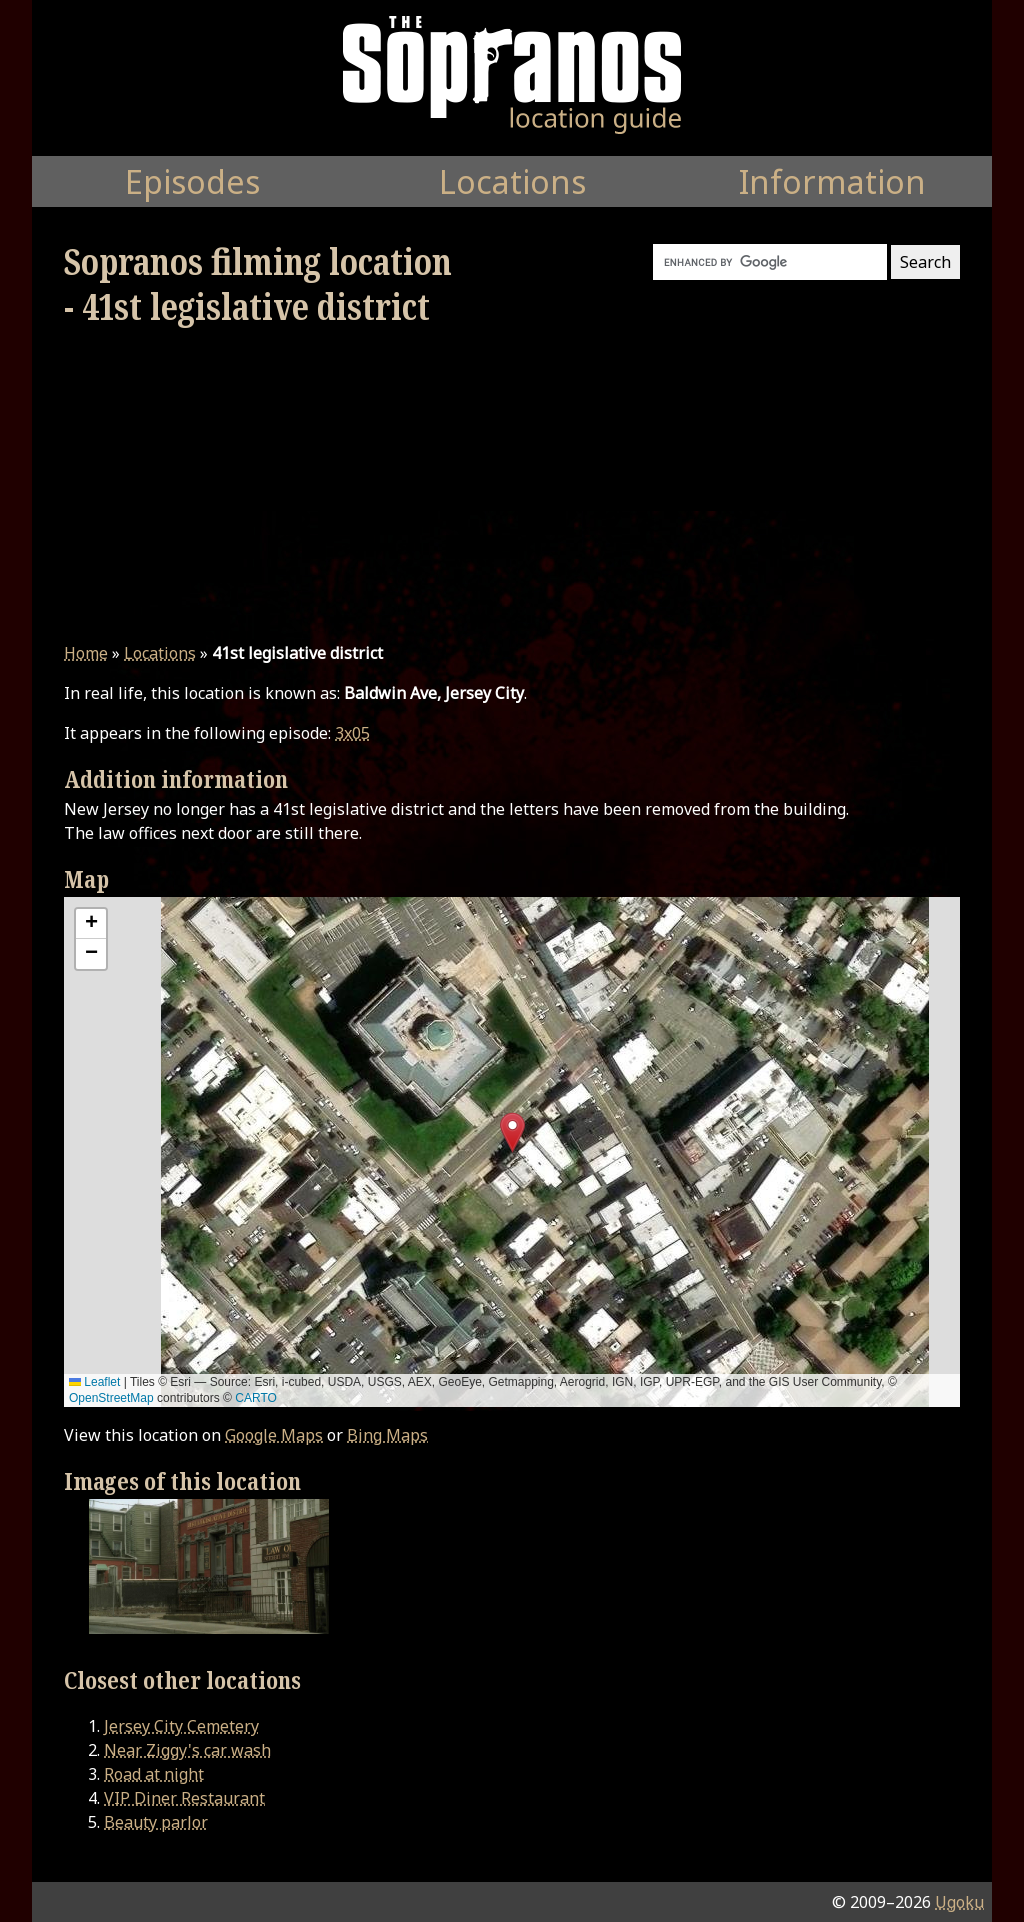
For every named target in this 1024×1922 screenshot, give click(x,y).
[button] (512, 1132)
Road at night (154, 1774)
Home (86, 653)
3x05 (352, 733)
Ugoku (959, 1902)
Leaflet (94, 1382)
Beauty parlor (156, 1822)
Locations (160, 653)
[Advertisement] (512, 485)
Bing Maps (387, 1435)
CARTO (256, 1398)
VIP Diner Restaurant (184, 1798)
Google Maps (274, 1435)
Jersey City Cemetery (181, 1726)
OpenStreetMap (111, 1398)
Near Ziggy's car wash (187, 1750)
